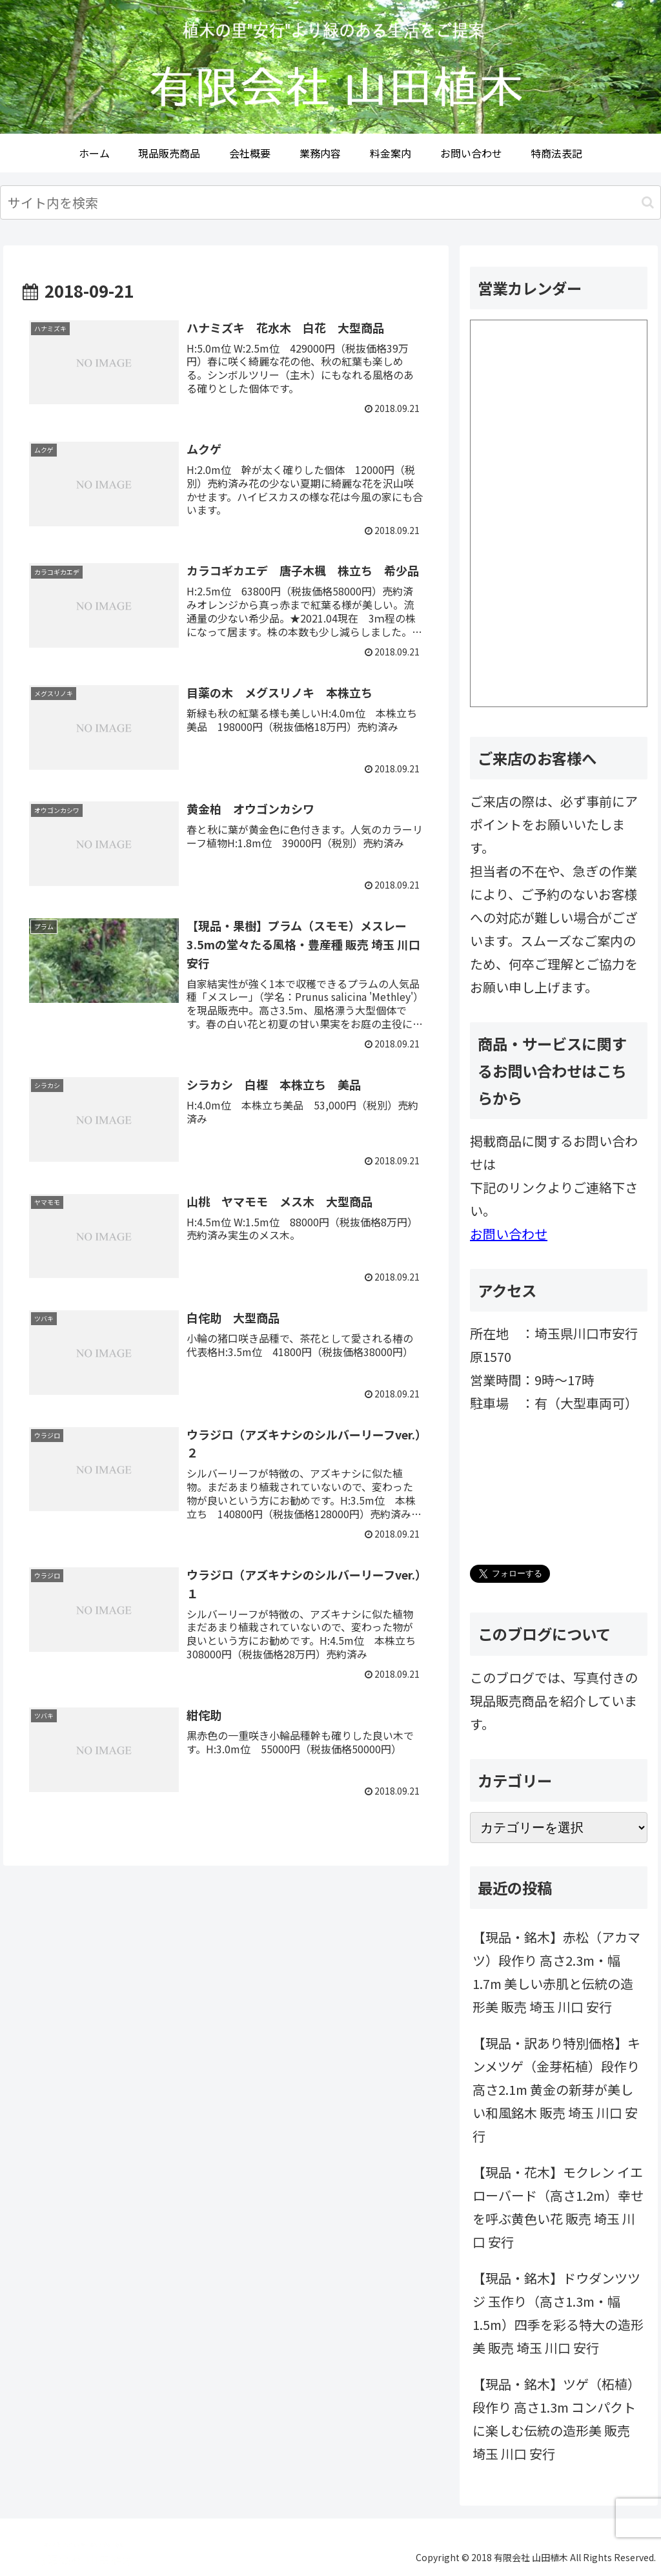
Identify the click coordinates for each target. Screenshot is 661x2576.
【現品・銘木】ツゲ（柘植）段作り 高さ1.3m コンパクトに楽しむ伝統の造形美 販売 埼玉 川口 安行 (556, 2419)
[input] (330, 202)
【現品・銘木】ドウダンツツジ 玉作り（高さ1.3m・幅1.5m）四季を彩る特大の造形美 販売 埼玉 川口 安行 (558, 2313)
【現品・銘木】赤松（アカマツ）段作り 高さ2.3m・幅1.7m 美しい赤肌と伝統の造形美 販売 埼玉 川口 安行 (556, 1972)
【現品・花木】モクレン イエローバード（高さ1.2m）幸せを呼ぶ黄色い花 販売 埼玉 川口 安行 (558, 2207)
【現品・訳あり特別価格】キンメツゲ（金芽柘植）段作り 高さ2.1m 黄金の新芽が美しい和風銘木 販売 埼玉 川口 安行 (556, 2089)
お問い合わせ (508, 1233)
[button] (647, 202)
